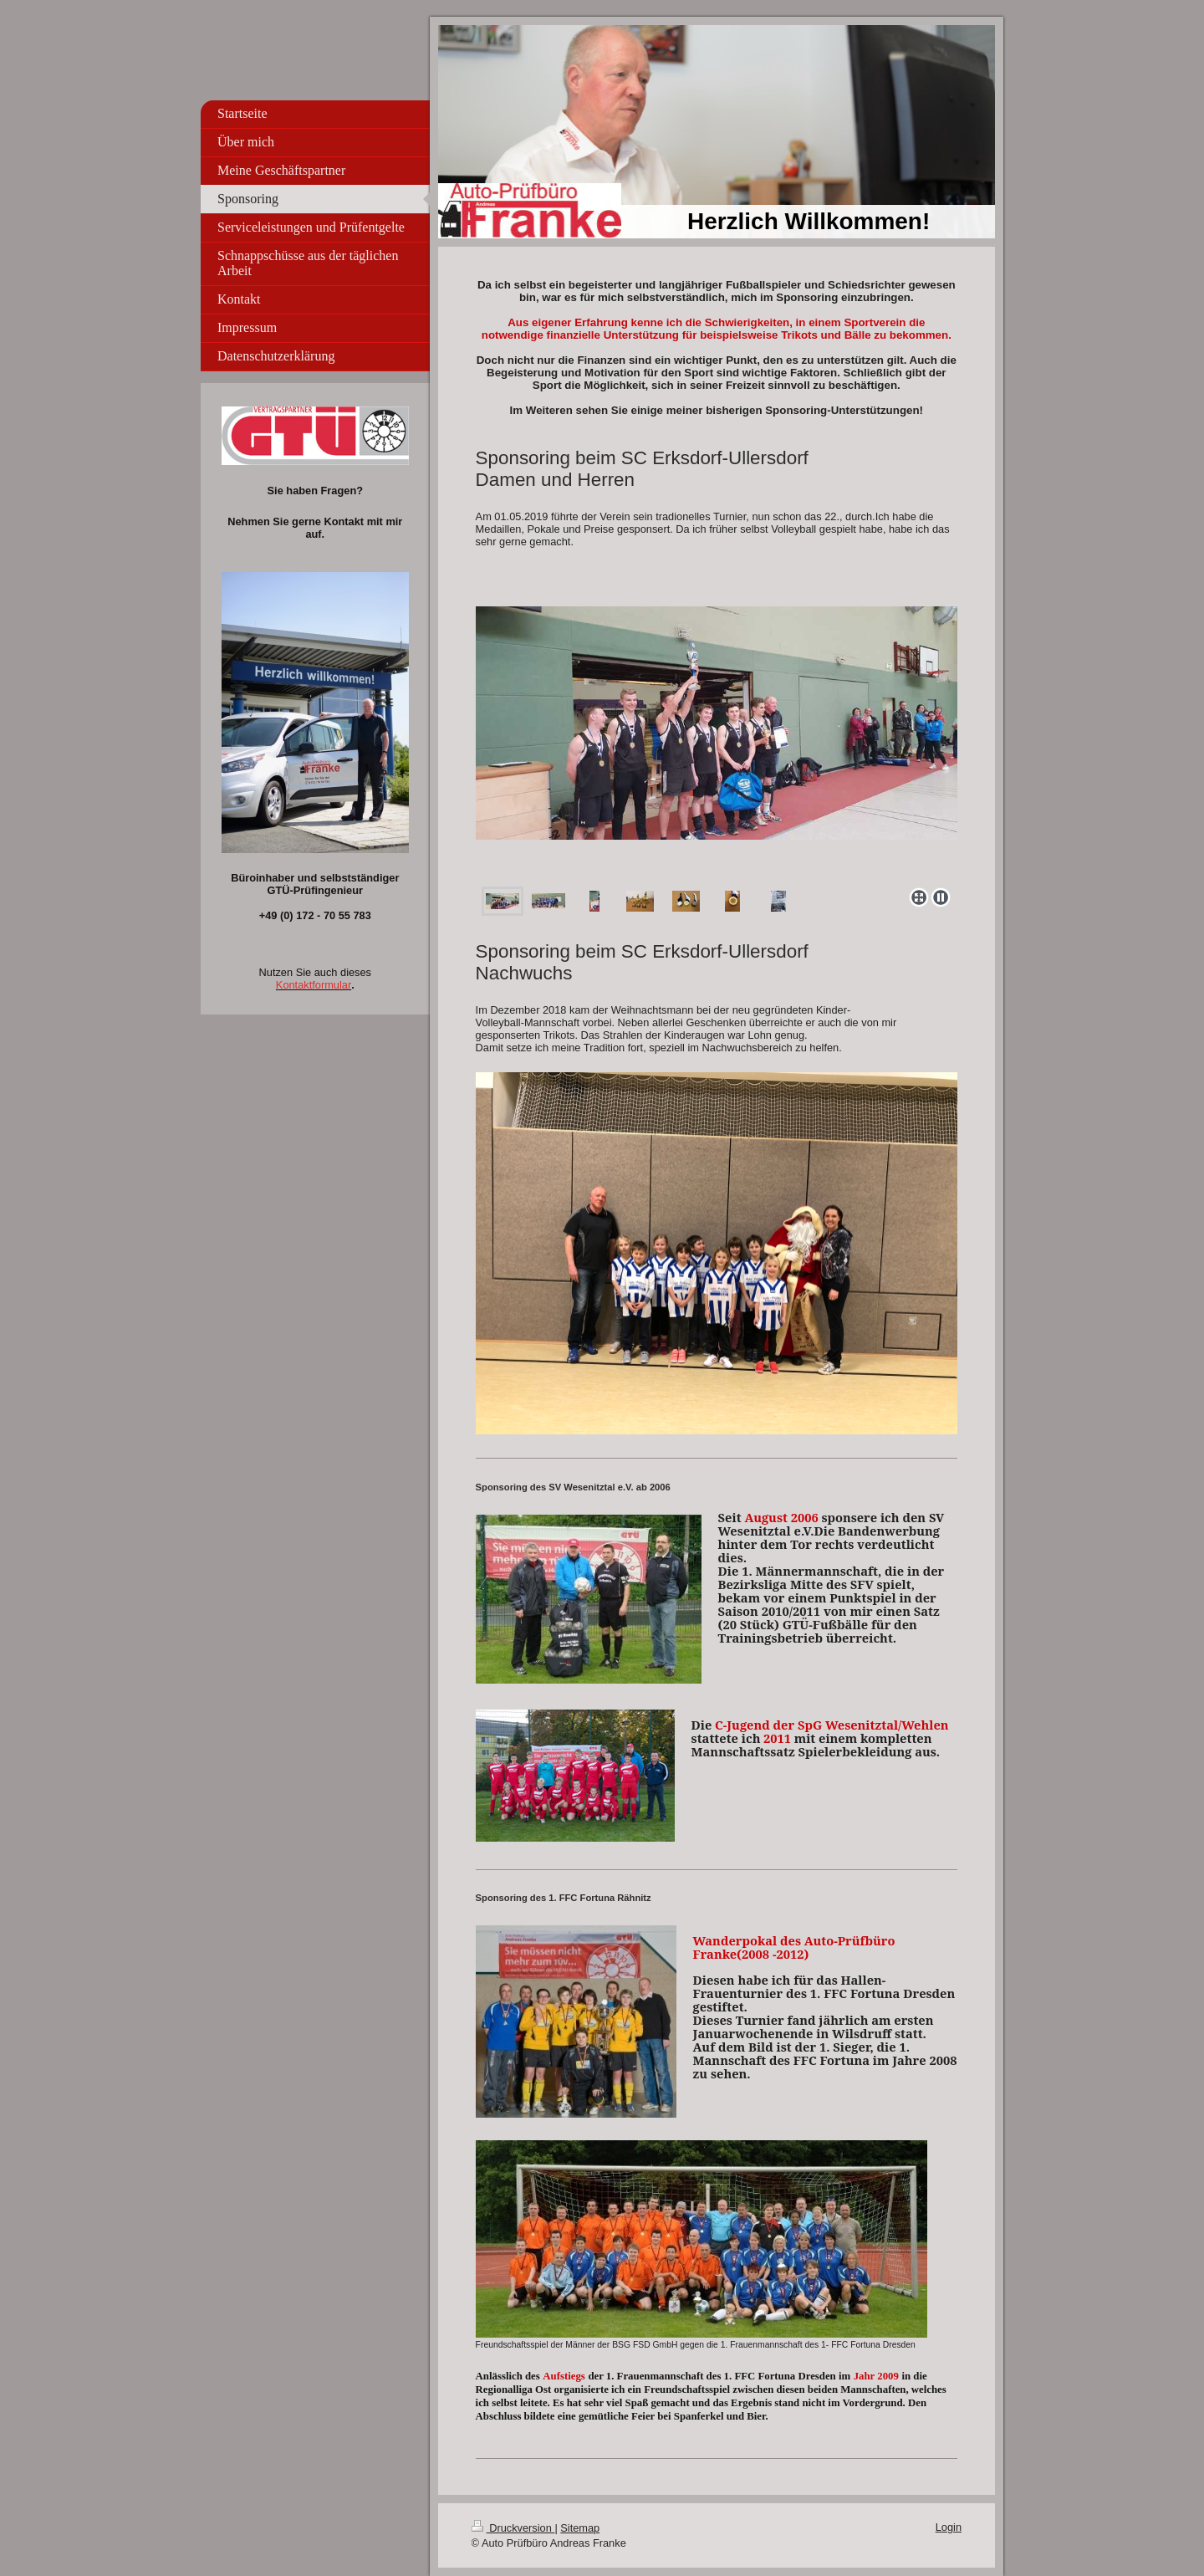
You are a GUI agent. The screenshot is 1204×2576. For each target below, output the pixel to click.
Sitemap (579, 2528)
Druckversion (513, 2528)
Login (949, 2527)
